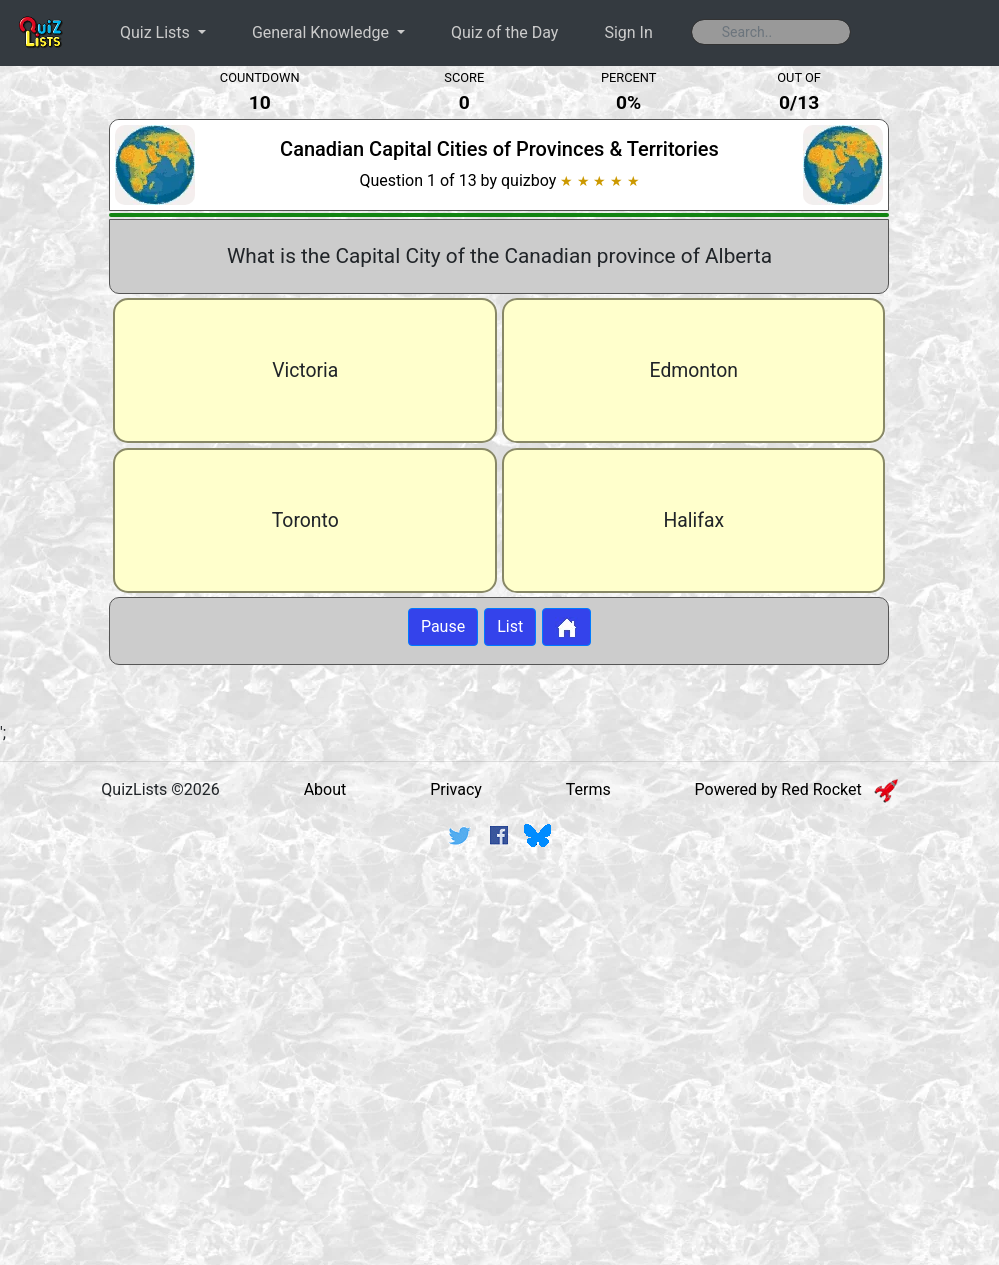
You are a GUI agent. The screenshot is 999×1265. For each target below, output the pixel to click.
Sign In (628, 32)
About (325, 789)
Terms (588, 789)
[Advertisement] (500, 1018)
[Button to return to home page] (566, 627)
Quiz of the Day (504, 32)
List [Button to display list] (510, 626)
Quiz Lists (157, 32)
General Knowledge (322, 32)
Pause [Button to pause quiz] (443, 626)
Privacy (456, 789)
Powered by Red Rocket (796, 789)
